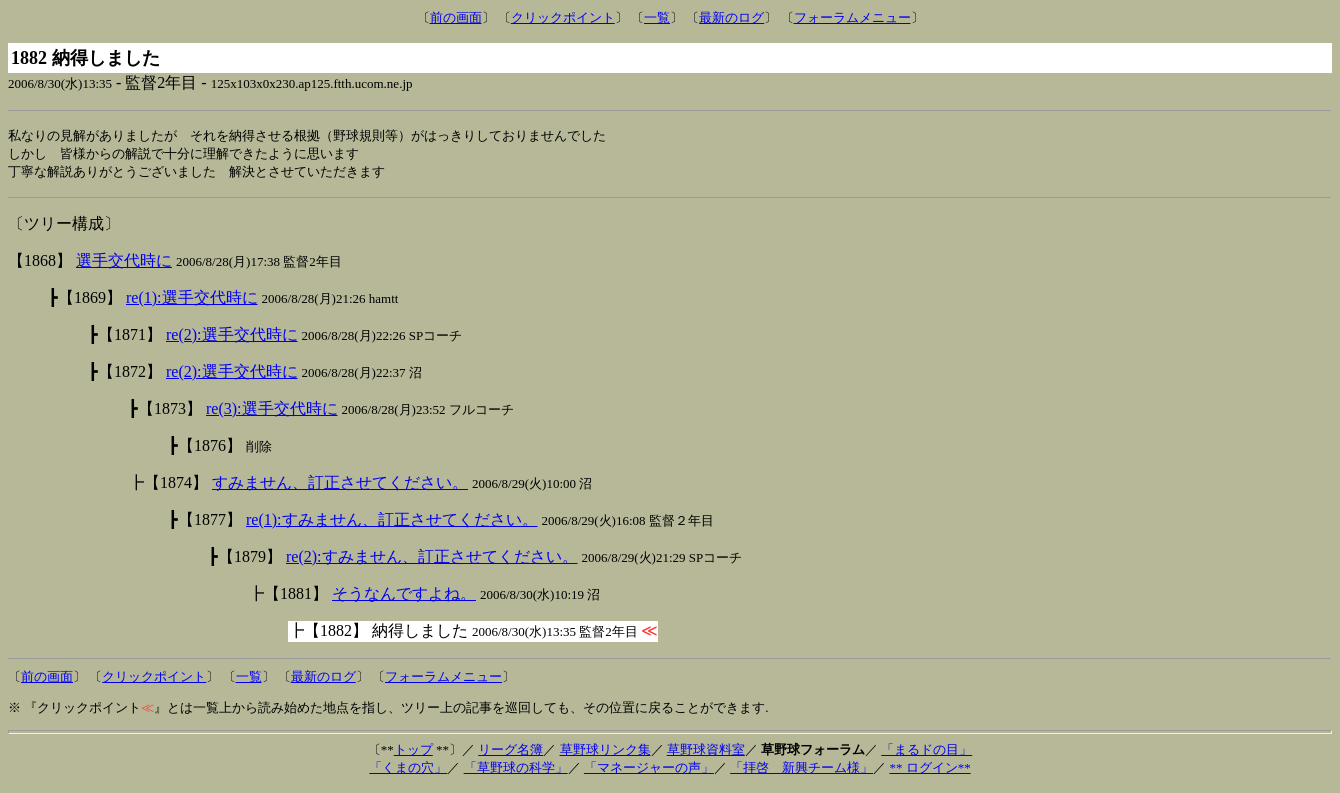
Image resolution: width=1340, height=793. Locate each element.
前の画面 (456, 17)
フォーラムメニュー (852, 17)
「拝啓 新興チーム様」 (801, 770)
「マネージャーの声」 (649, 770)
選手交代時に (124, 263)
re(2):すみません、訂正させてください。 (432, 559)
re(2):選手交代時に (232, 337)
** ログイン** (929, 770)
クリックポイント (563, 17)
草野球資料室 (706, 752)
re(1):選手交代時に (192, 300)
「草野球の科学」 (516, 770)
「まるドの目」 (926, 752)
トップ (413, 752)
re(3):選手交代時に (272, 411)
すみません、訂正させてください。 (340, 485)
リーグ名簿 (510, 752)
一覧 (657, 17)
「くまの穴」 (408, 770)
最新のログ (731, 17)
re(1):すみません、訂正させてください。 (392, 522)
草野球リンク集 (605, 752)
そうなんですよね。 (404, 596)
